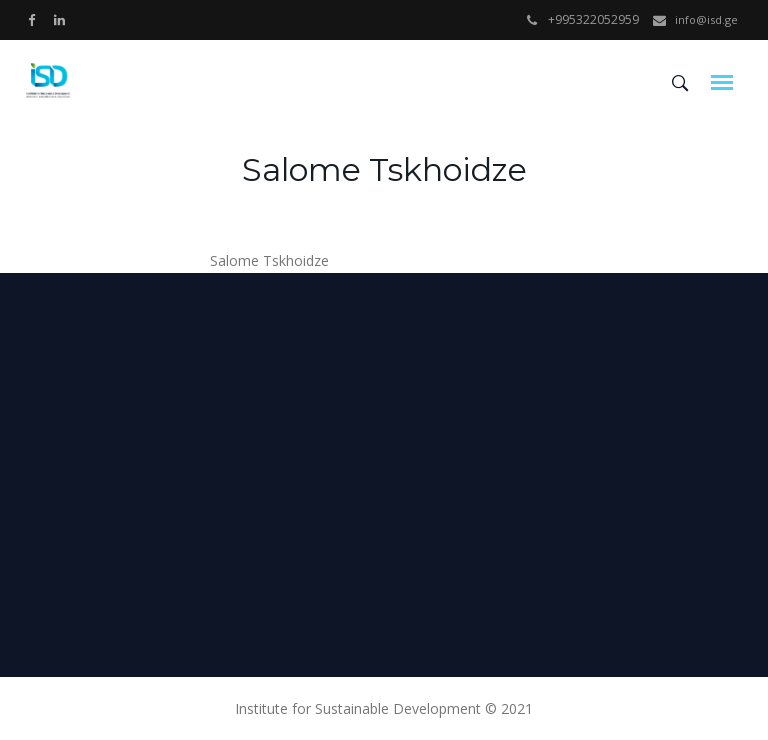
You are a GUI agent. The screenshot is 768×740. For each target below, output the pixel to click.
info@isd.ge (706, 19)
